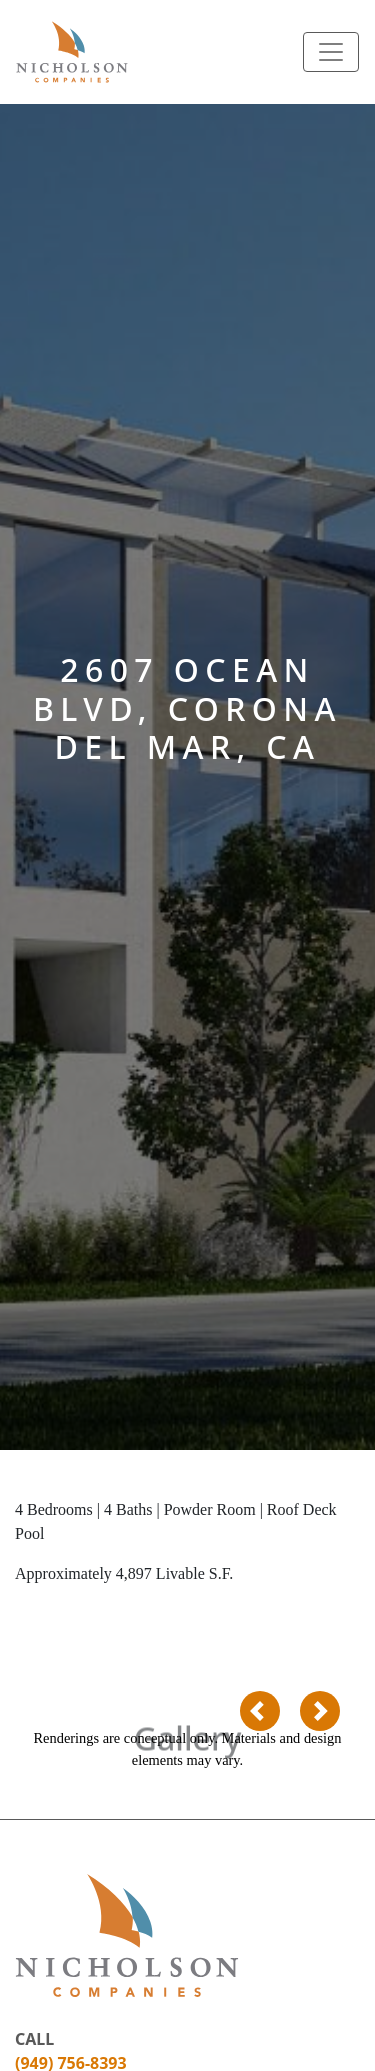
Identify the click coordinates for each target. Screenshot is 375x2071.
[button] (260, 1711)
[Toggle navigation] (331, 52)
